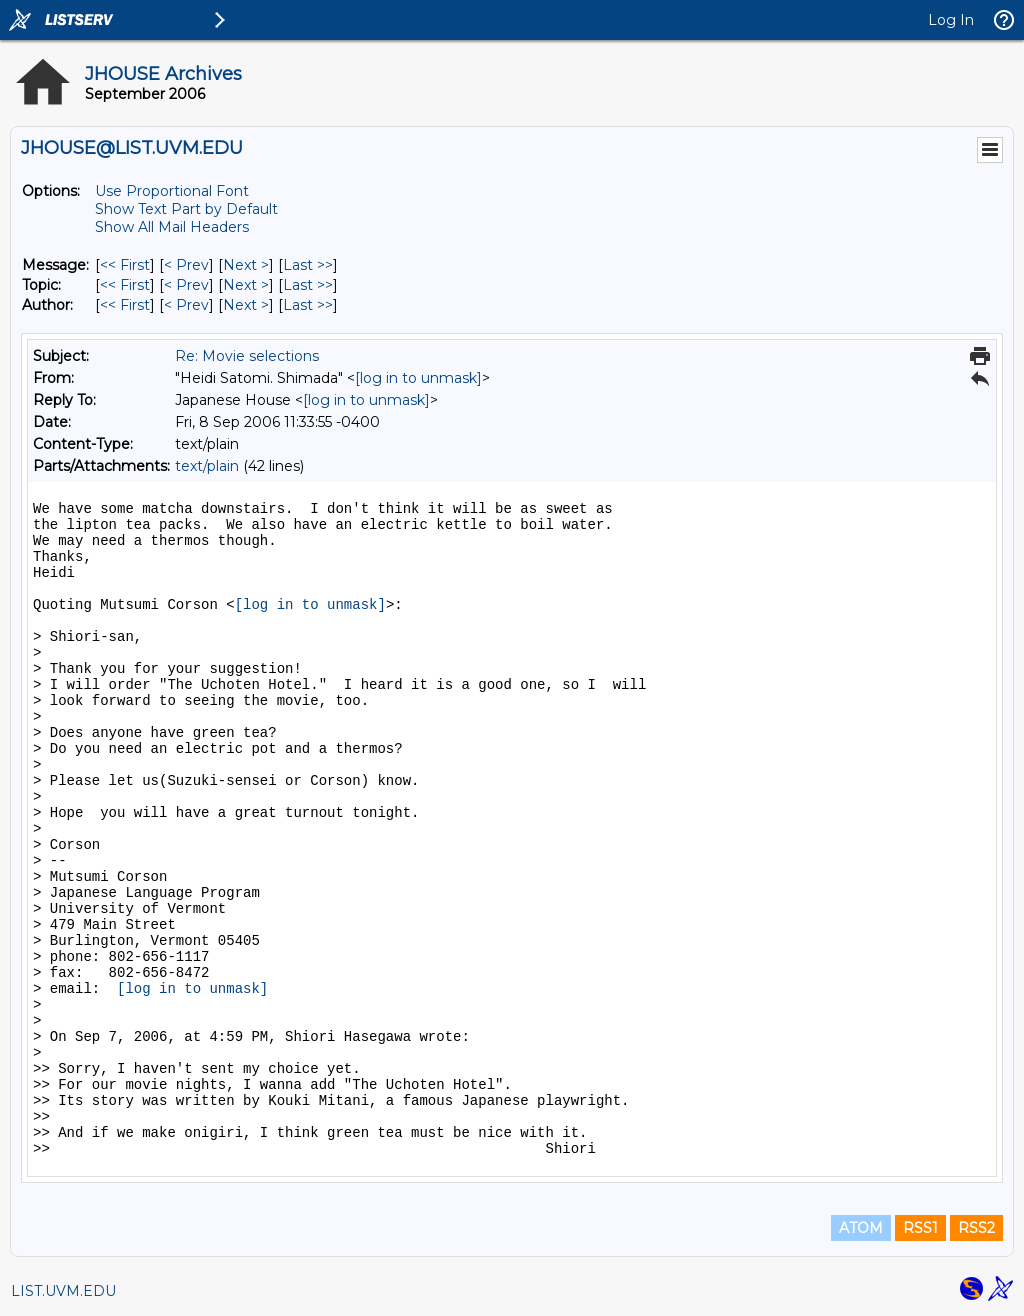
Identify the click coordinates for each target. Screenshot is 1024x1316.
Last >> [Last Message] (308, 265)
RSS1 (920, 1228)
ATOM (861, 1228)
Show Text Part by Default (186, 209)
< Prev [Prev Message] (186, 265)
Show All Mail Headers (172, 227)
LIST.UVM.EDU (63, 1291)
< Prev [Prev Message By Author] (186, 305)
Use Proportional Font (172, 191)
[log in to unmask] (418, 378)
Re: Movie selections (247, 356)
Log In (951, 20)
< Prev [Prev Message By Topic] (186, 285)
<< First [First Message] (125, 265)
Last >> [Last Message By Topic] (308, 285)
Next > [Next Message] (246, 265)
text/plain (207, 466)
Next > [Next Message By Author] (246, 305)
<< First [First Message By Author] (125, 305)
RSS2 (976, 1228)
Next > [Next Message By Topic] (246, 285)
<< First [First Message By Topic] (125, 285)
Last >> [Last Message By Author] (308, 305)
